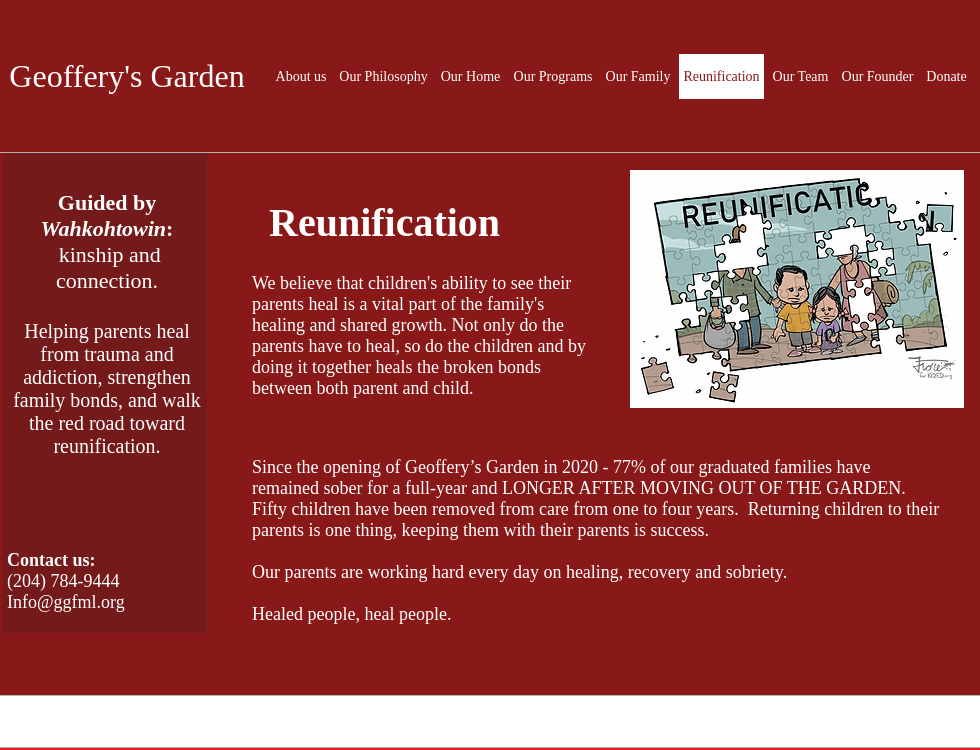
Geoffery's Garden (126, 76)
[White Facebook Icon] (819, 739)
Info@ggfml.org (66, 602)
